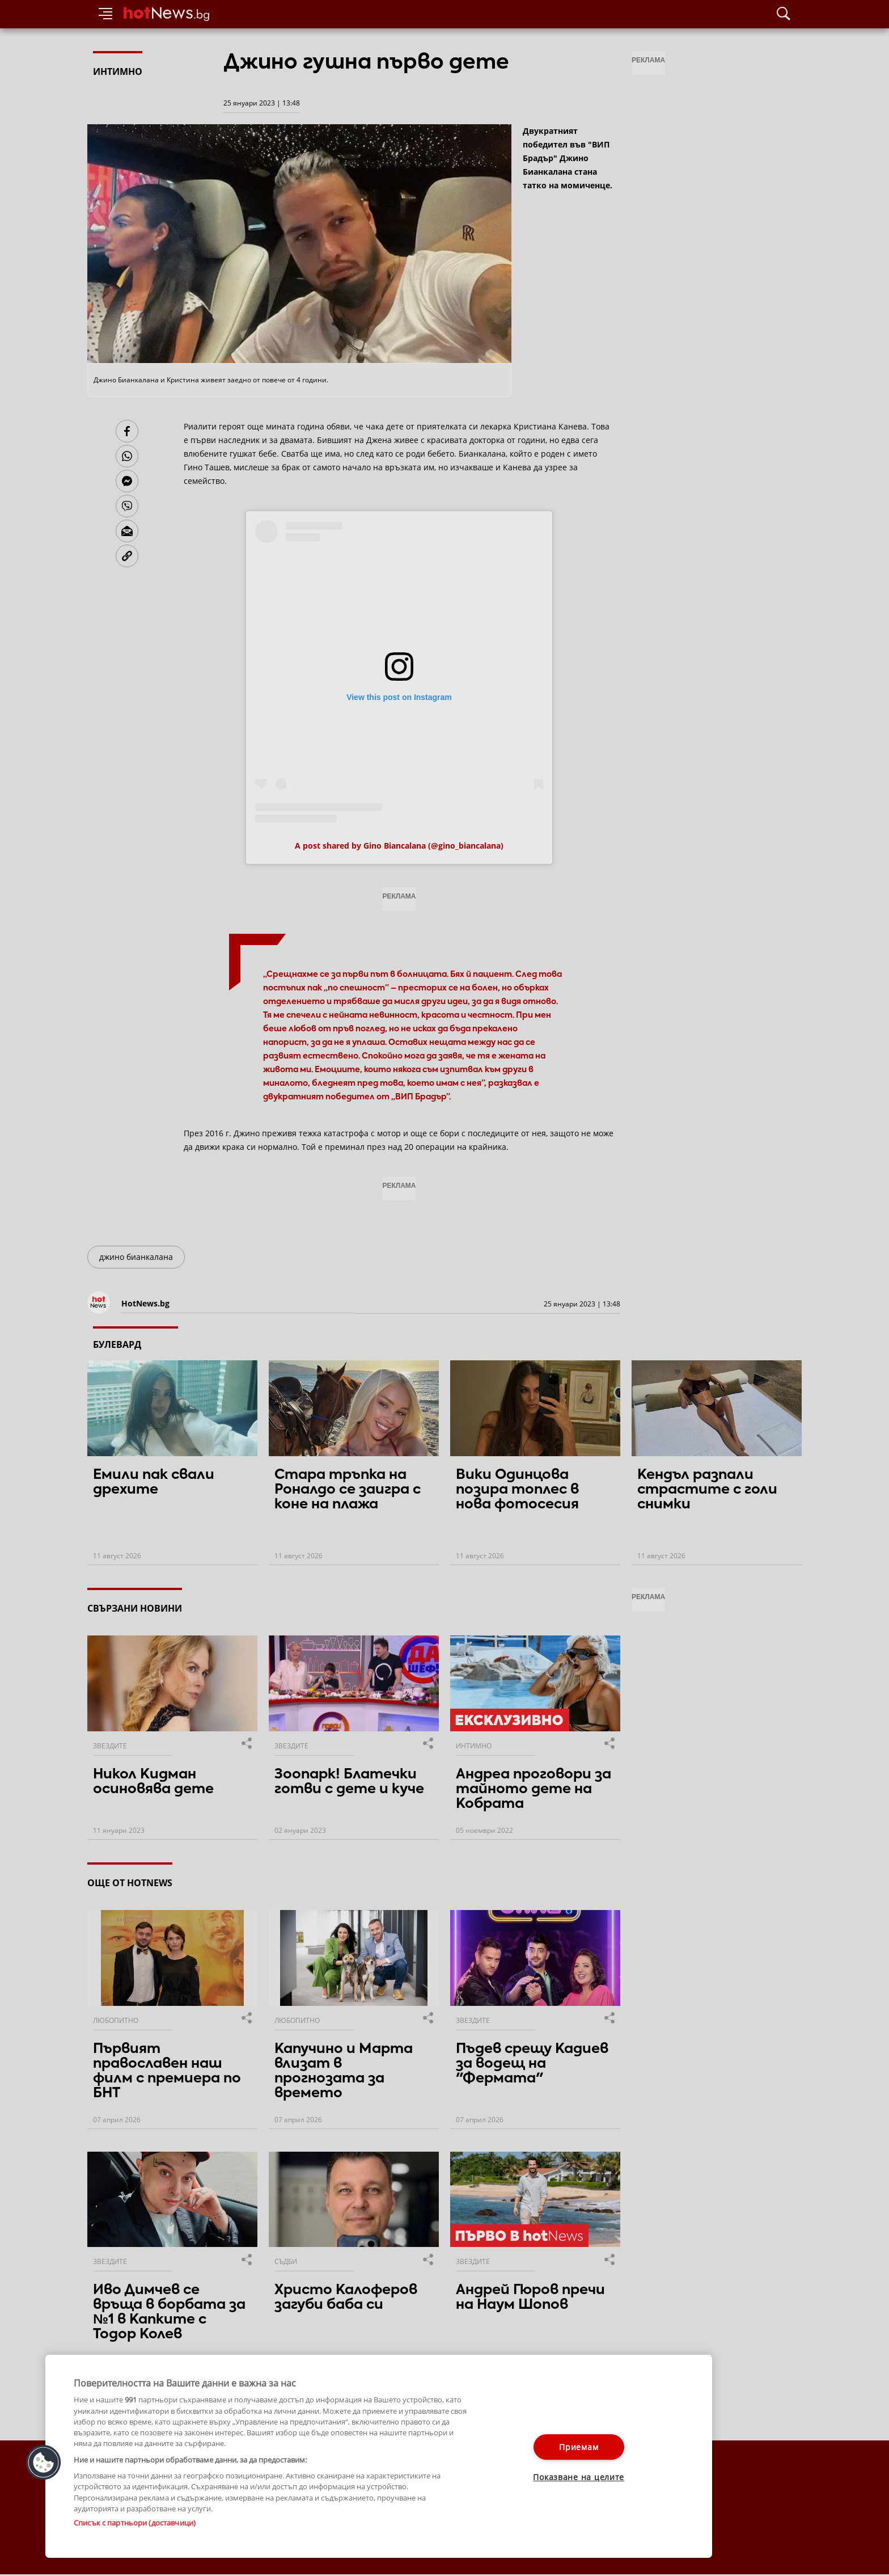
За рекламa (147, 2526)
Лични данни (347, 2526)
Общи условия (200, 2526)
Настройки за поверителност (136, 2536)
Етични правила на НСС (274, 2526)
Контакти (102, 2526)
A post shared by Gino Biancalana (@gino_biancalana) (399, 845)
